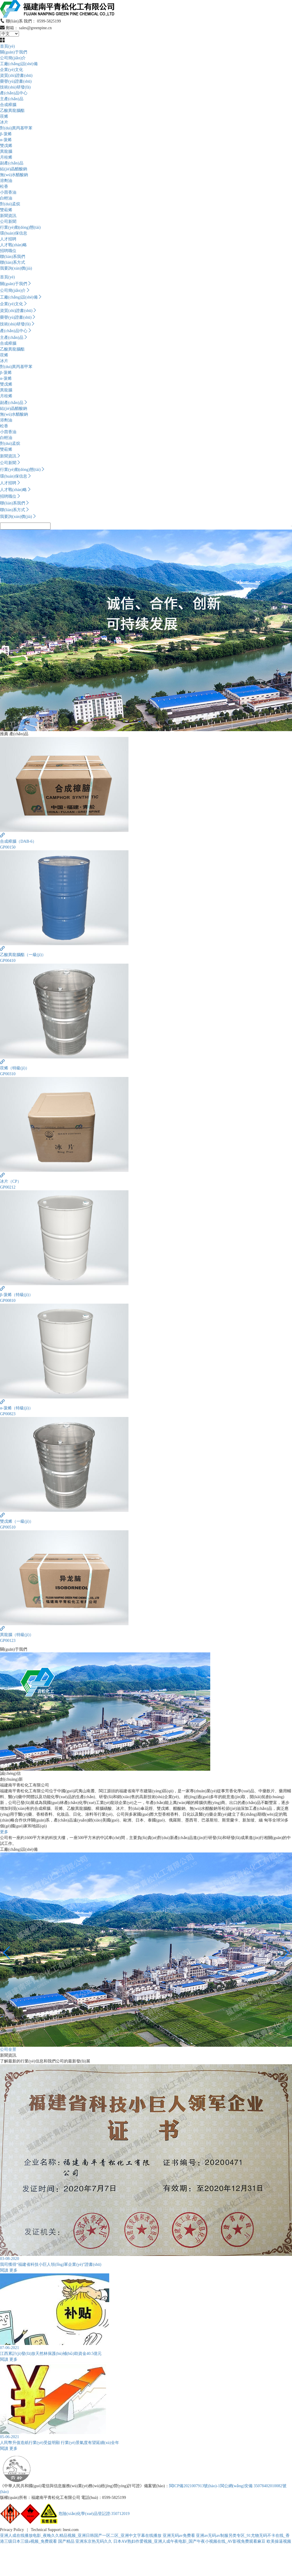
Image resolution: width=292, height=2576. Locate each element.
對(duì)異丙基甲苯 (16, 128)
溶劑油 (6, 180)
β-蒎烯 (6, 134)
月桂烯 (6, 157)
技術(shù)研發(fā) (15, 87)
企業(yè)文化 (11, 69)
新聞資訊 (8, 216)
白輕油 (6, 198)
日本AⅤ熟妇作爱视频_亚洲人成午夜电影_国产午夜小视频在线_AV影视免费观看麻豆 (189, 2541)
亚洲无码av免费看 (179, 2535)
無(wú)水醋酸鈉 (14, 175)
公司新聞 (8, 221)
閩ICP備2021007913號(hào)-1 (194, 2486)
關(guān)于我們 (13, 52)
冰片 (4, 122)
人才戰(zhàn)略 (13, 245)
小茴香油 (8, 192)
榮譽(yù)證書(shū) (16, 81)
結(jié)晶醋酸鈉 (13, 169)
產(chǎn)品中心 (13, 93)
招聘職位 (8, 251)
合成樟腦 (8, 105)
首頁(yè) (7, 46)
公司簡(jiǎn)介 (13, 58)
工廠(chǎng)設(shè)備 (19, 64)
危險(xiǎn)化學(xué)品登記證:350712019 (94, 2513)
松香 (4, 186)
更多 (4, 1832)
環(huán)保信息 (13, 233)
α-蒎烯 (6, 140)
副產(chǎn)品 (11, 163)
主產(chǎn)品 (11, 99)
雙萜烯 (6, 210)
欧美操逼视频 (279, 2541)
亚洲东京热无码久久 (93, 2541)
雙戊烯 (6, 145)
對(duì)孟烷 (10, 204)
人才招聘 (8, 239)
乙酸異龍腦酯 (12, 110)
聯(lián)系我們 (12, 256)
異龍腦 (6, 151)
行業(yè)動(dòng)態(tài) (20, 227)
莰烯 (4, 116)
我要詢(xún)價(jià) (16, 268)
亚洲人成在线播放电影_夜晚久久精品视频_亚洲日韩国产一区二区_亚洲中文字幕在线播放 (80, 2535)
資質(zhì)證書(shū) (16, 75)
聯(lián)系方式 (12, 262)
